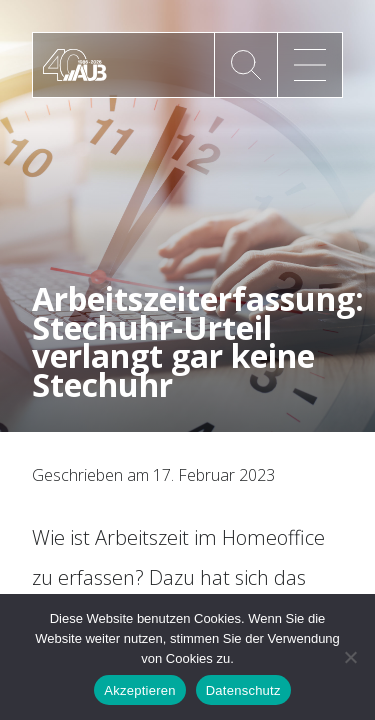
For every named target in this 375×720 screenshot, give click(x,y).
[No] (350, 657)
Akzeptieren (139, 690)
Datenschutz (243, 690)
